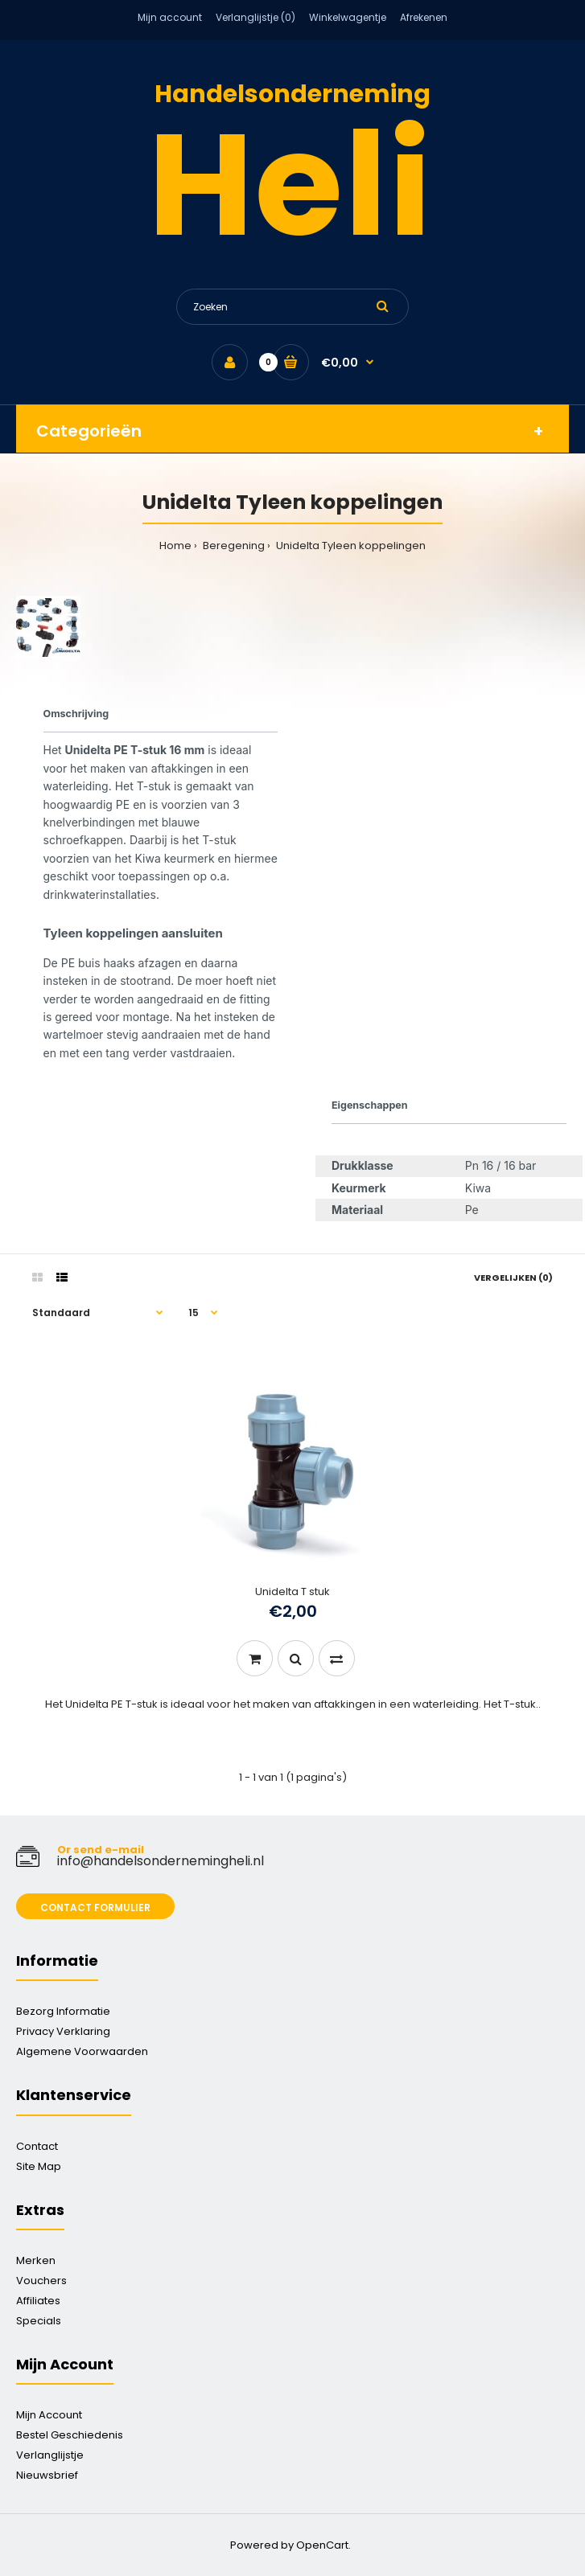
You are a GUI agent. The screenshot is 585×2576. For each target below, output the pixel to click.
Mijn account (170, 17)
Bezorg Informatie (63, 2011)
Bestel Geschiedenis (69, 2435)
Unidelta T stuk (292, 1591)
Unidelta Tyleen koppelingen (350, 545)
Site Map (38, 2166)
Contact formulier (95, 1907)
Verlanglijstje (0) (255, 17)
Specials (38, 2320)
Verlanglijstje (50, 2455)
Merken (36, 2260)
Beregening (232, 545)
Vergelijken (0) (513, 1277)
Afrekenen (423, 17)
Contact (37, 2146)
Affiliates (38, 2300)
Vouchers (41, 2280)
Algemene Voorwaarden (82, 2051)
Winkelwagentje (347, 17)
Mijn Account (49, 2414)
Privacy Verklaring (63, 2031)
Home (175, 545)
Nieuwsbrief (47, 2475)
